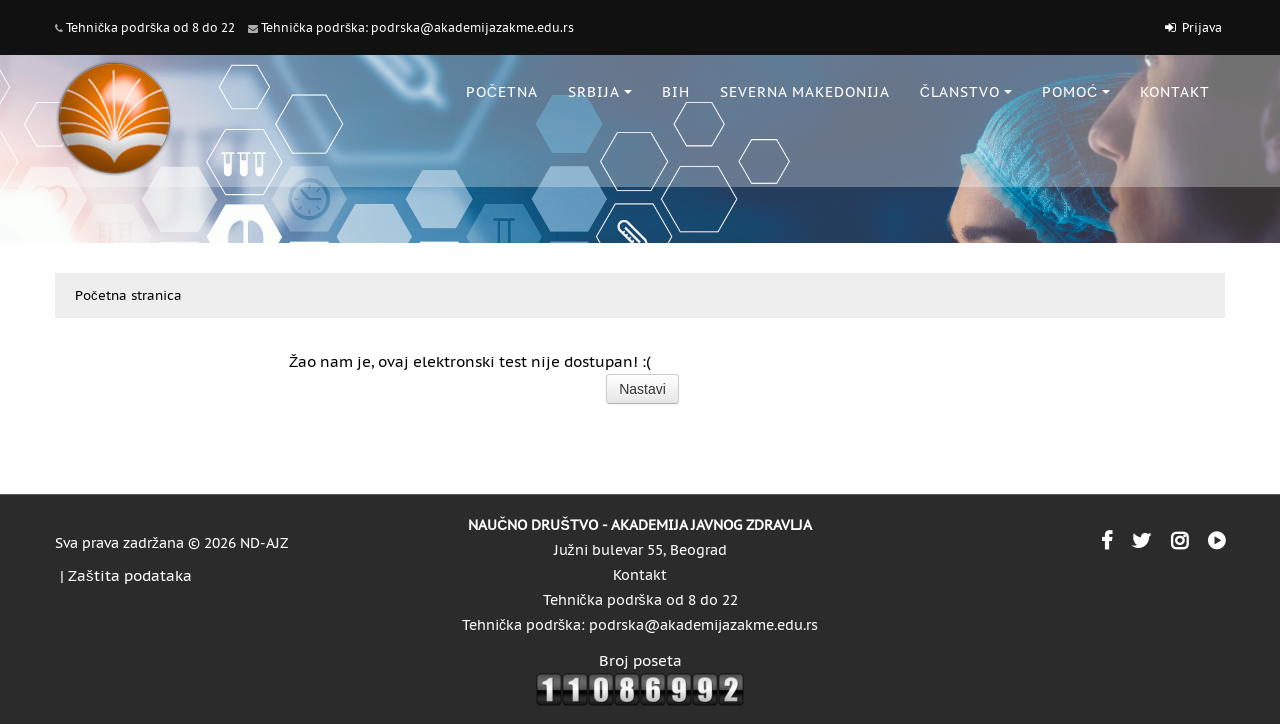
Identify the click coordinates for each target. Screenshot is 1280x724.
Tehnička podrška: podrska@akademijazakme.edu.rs (417, 27)
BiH (676, 92)
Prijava (1202, 27)
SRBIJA (600, 92)
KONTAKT (1175, 92)
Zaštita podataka (130, 575)
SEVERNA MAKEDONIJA (805, 92)
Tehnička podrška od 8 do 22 (150, 27)
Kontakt (640, 575)
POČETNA (502, 92)
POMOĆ (1076, 92)
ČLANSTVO (966, 92)
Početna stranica (128, 295)
